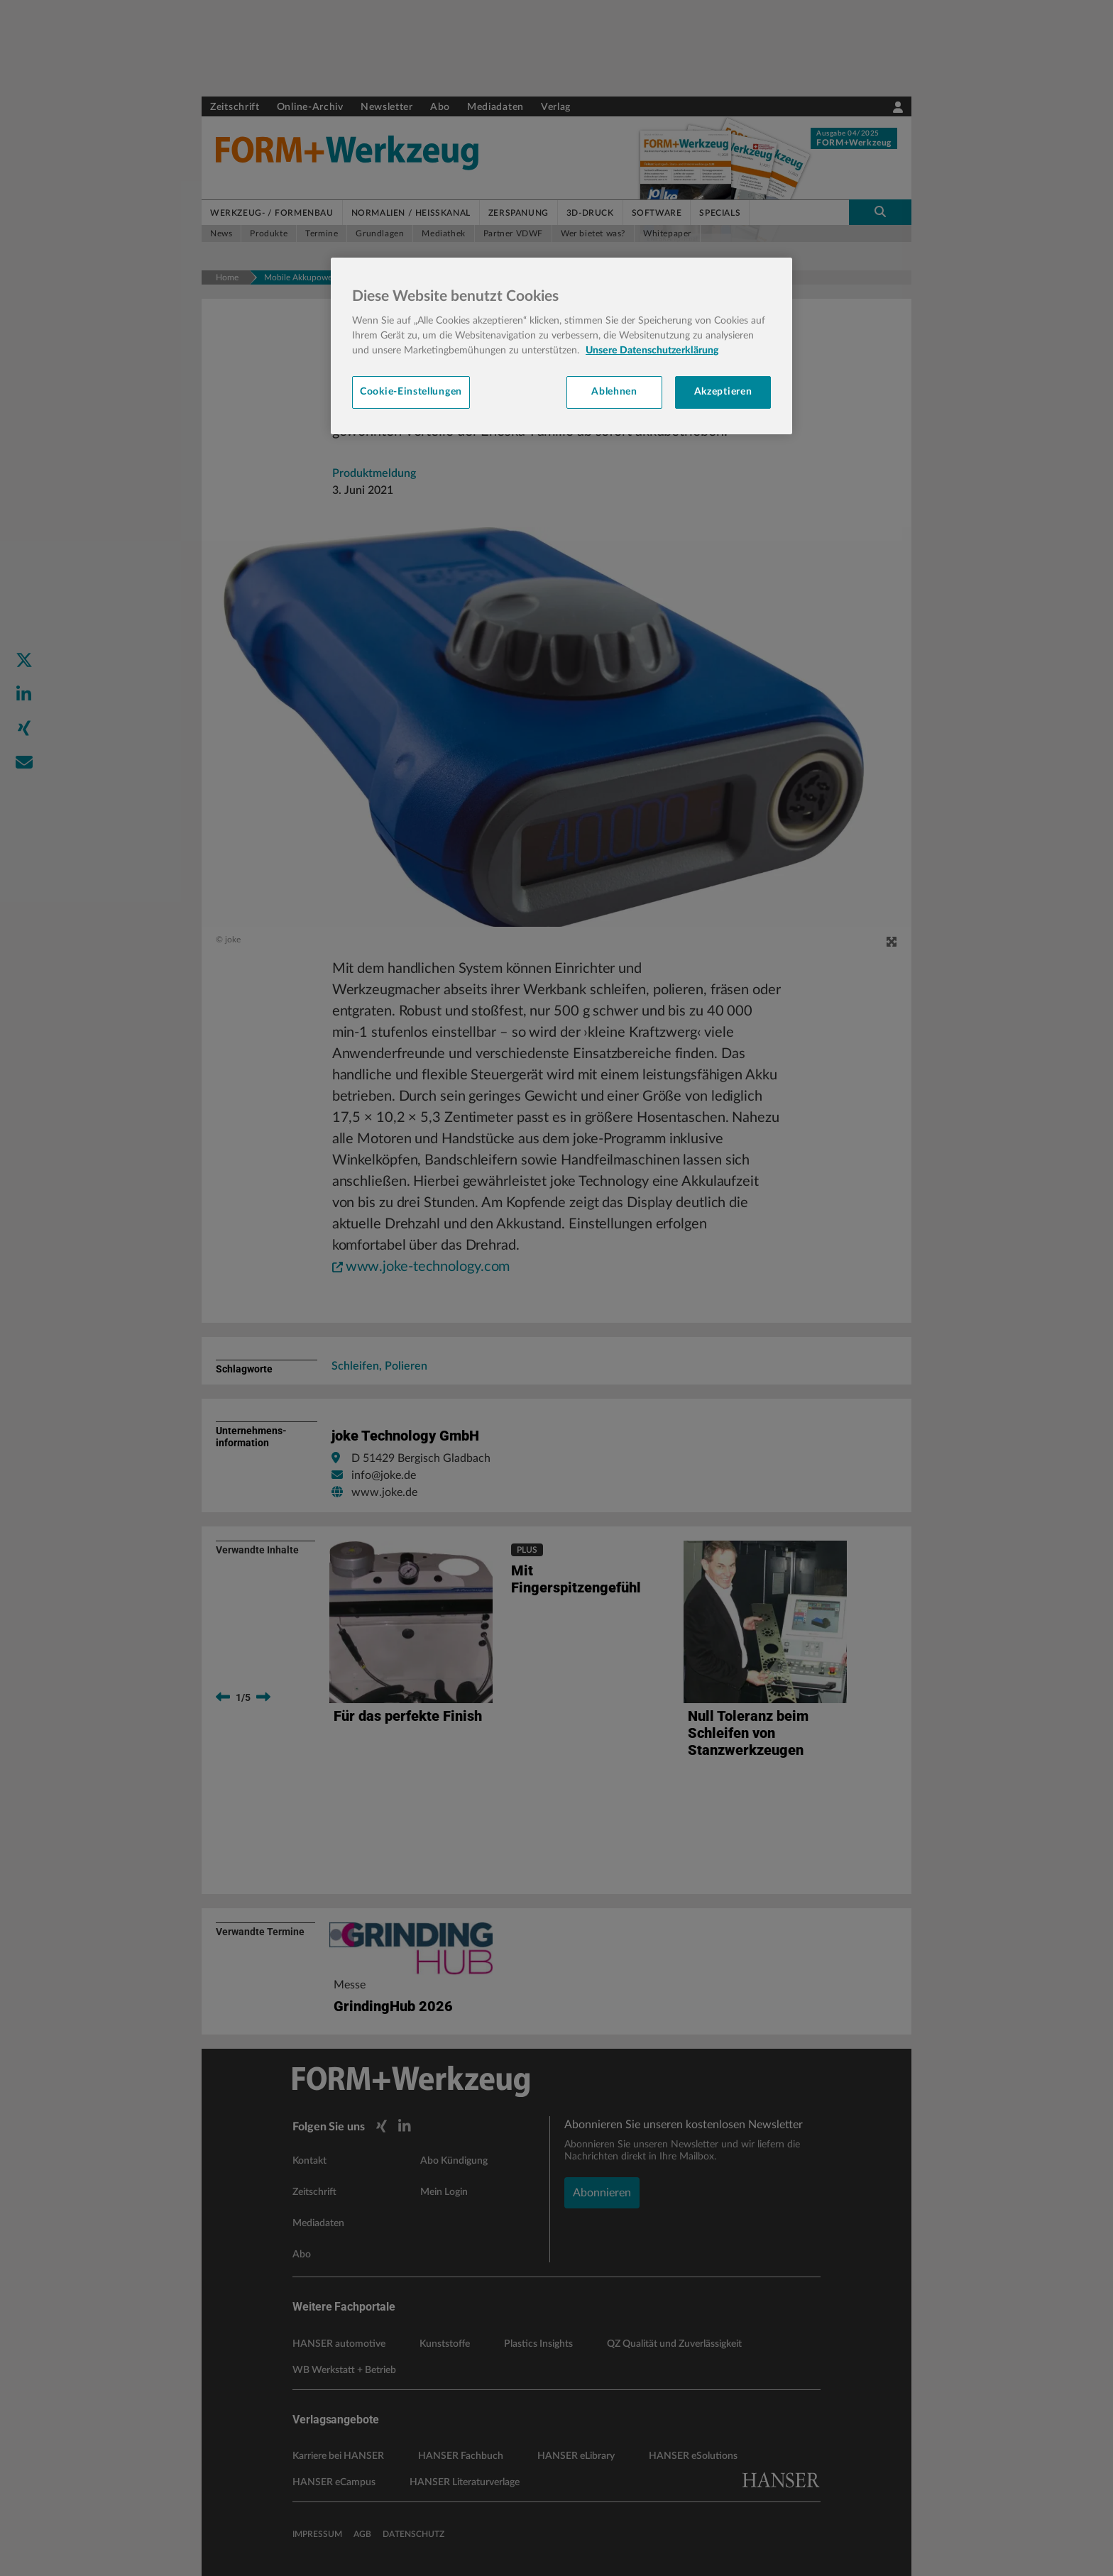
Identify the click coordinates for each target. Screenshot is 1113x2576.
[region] (561, 346)
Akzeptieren (723, 392)
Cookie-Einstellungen (411, 392)
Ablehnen (614, 392)
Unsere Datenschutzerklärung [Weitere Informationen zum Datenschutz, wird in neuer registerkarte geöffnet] (652, 351)
